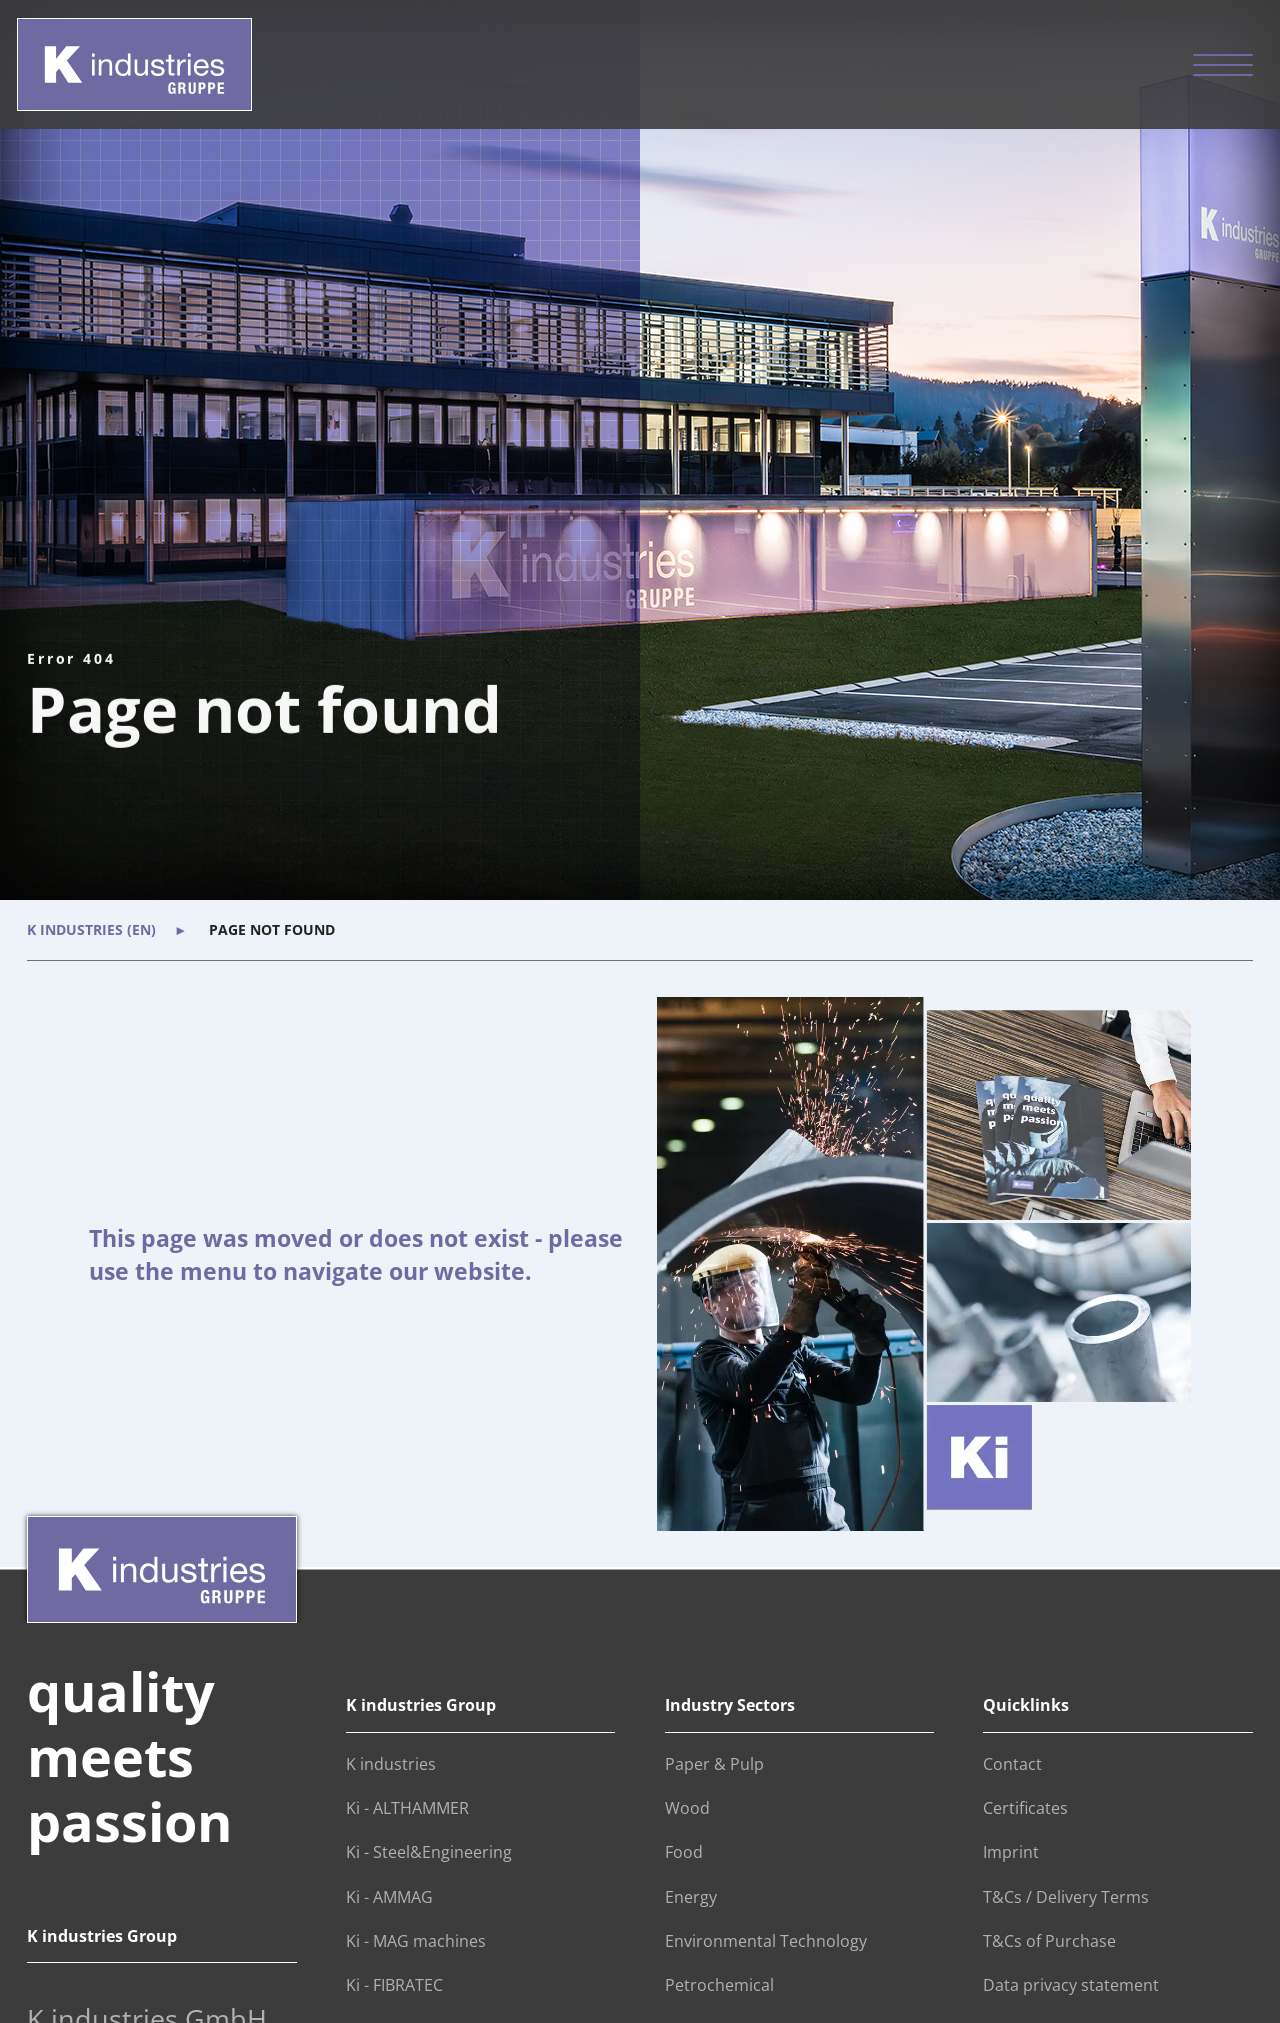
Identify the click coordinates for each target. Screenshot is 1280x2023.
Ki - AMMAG (389, 1897)
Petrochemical (719, 1985)
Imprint (1011, 1852)
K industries (391, 1764)
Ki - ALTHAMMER (407, 1808)
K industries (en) (91, 929)
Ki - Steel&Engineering (429, 1852)
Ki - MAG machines (416, 1941)
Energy (691, 1897)
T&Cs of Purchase (1049, 1941)
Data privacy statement (1071, 1985)
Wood (687, 1808)
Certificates (1025, 1808)
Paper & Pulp (714, 1764)
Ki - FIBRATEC (394, 1985)
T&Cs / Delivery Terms (1066, 1897)
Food (684, 1852)
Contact (1012, 1764)
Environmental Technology (766, 1941)
